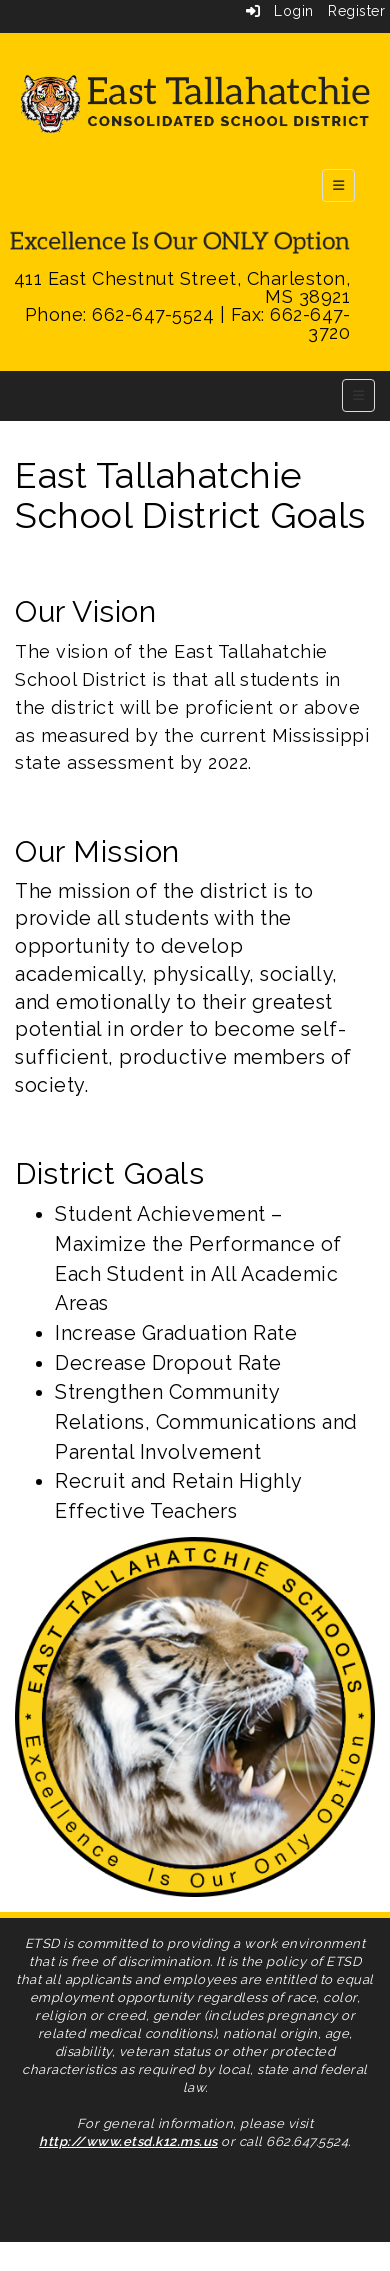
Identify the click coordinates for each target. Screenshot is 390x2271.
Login (280, 11)
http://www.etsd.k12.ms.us (128, 2141)
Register (356, 11)
